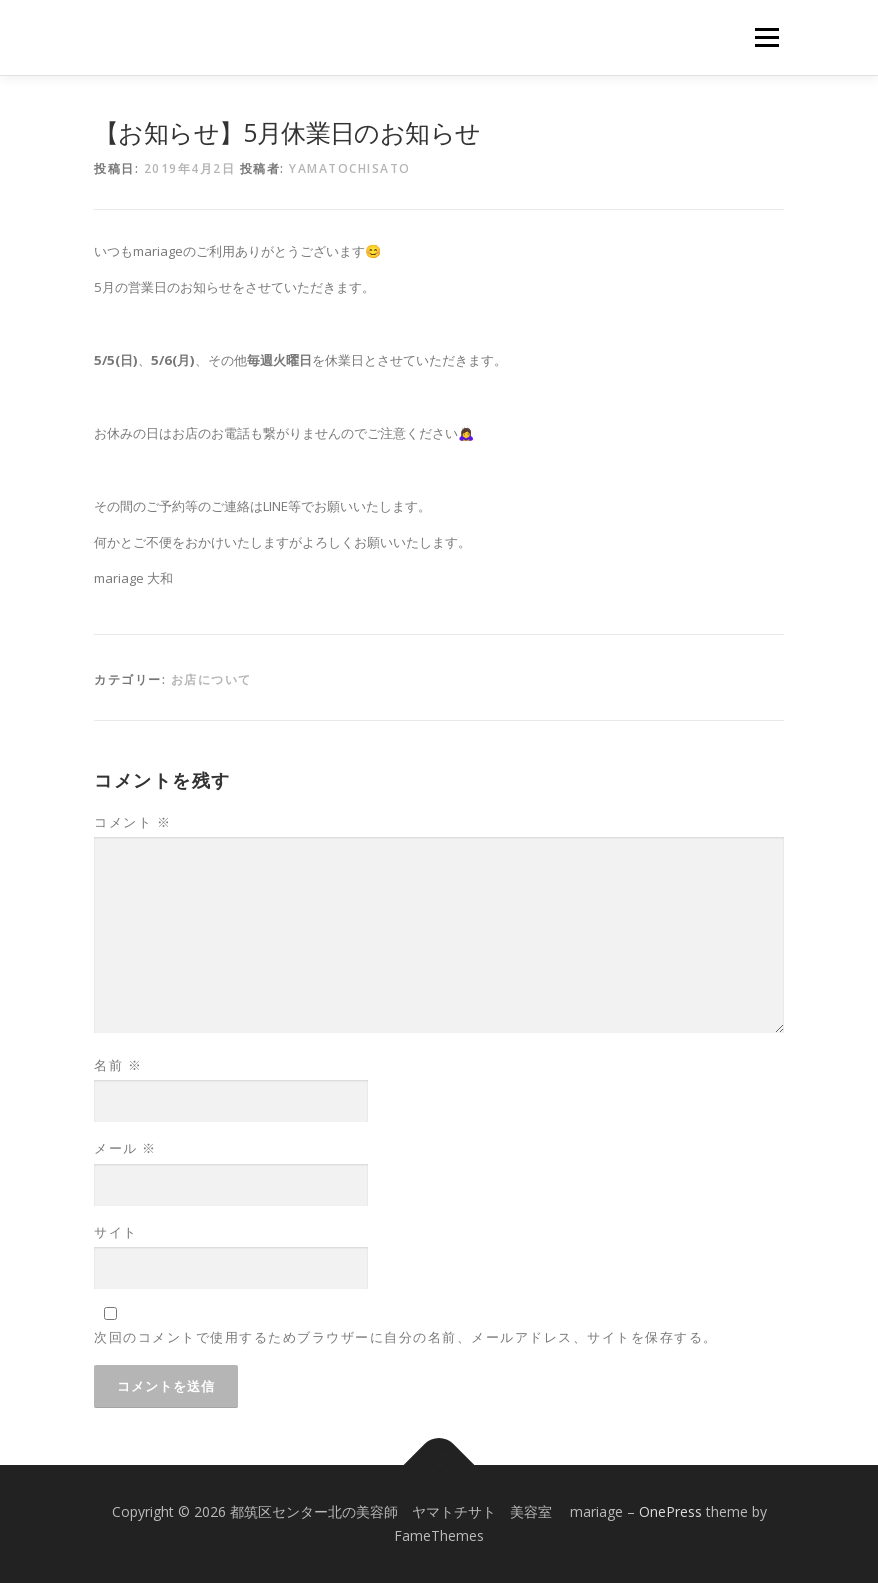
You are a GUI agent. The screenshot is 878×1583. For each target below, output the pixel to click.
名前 (118, 1065)
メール (125, 1148)
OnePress (670, 1511)
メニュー (766, 37)
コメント (132, 822)
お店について (211, 679)
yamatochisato (350, 168)
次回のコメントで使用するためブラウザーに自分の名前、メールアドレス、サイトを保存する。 (406, 1337)
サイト (116, 1232)
